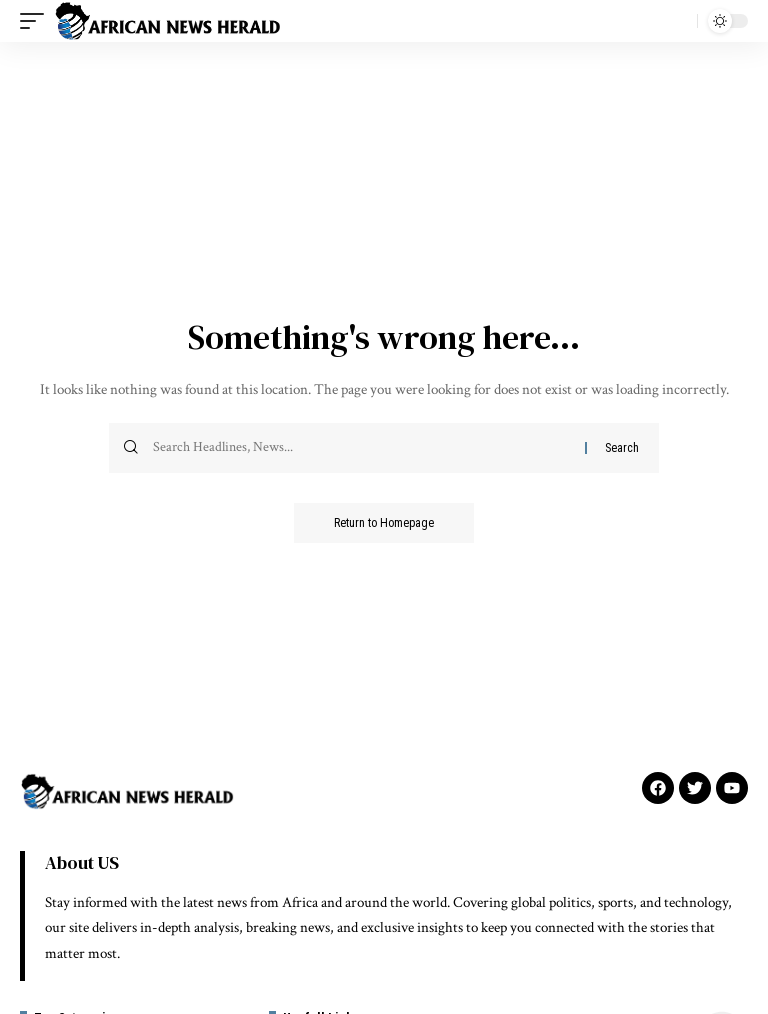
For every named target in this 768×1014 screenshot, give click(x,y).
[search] (677, 21)
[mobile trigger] (37, 21)
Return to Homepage (384, 523)
